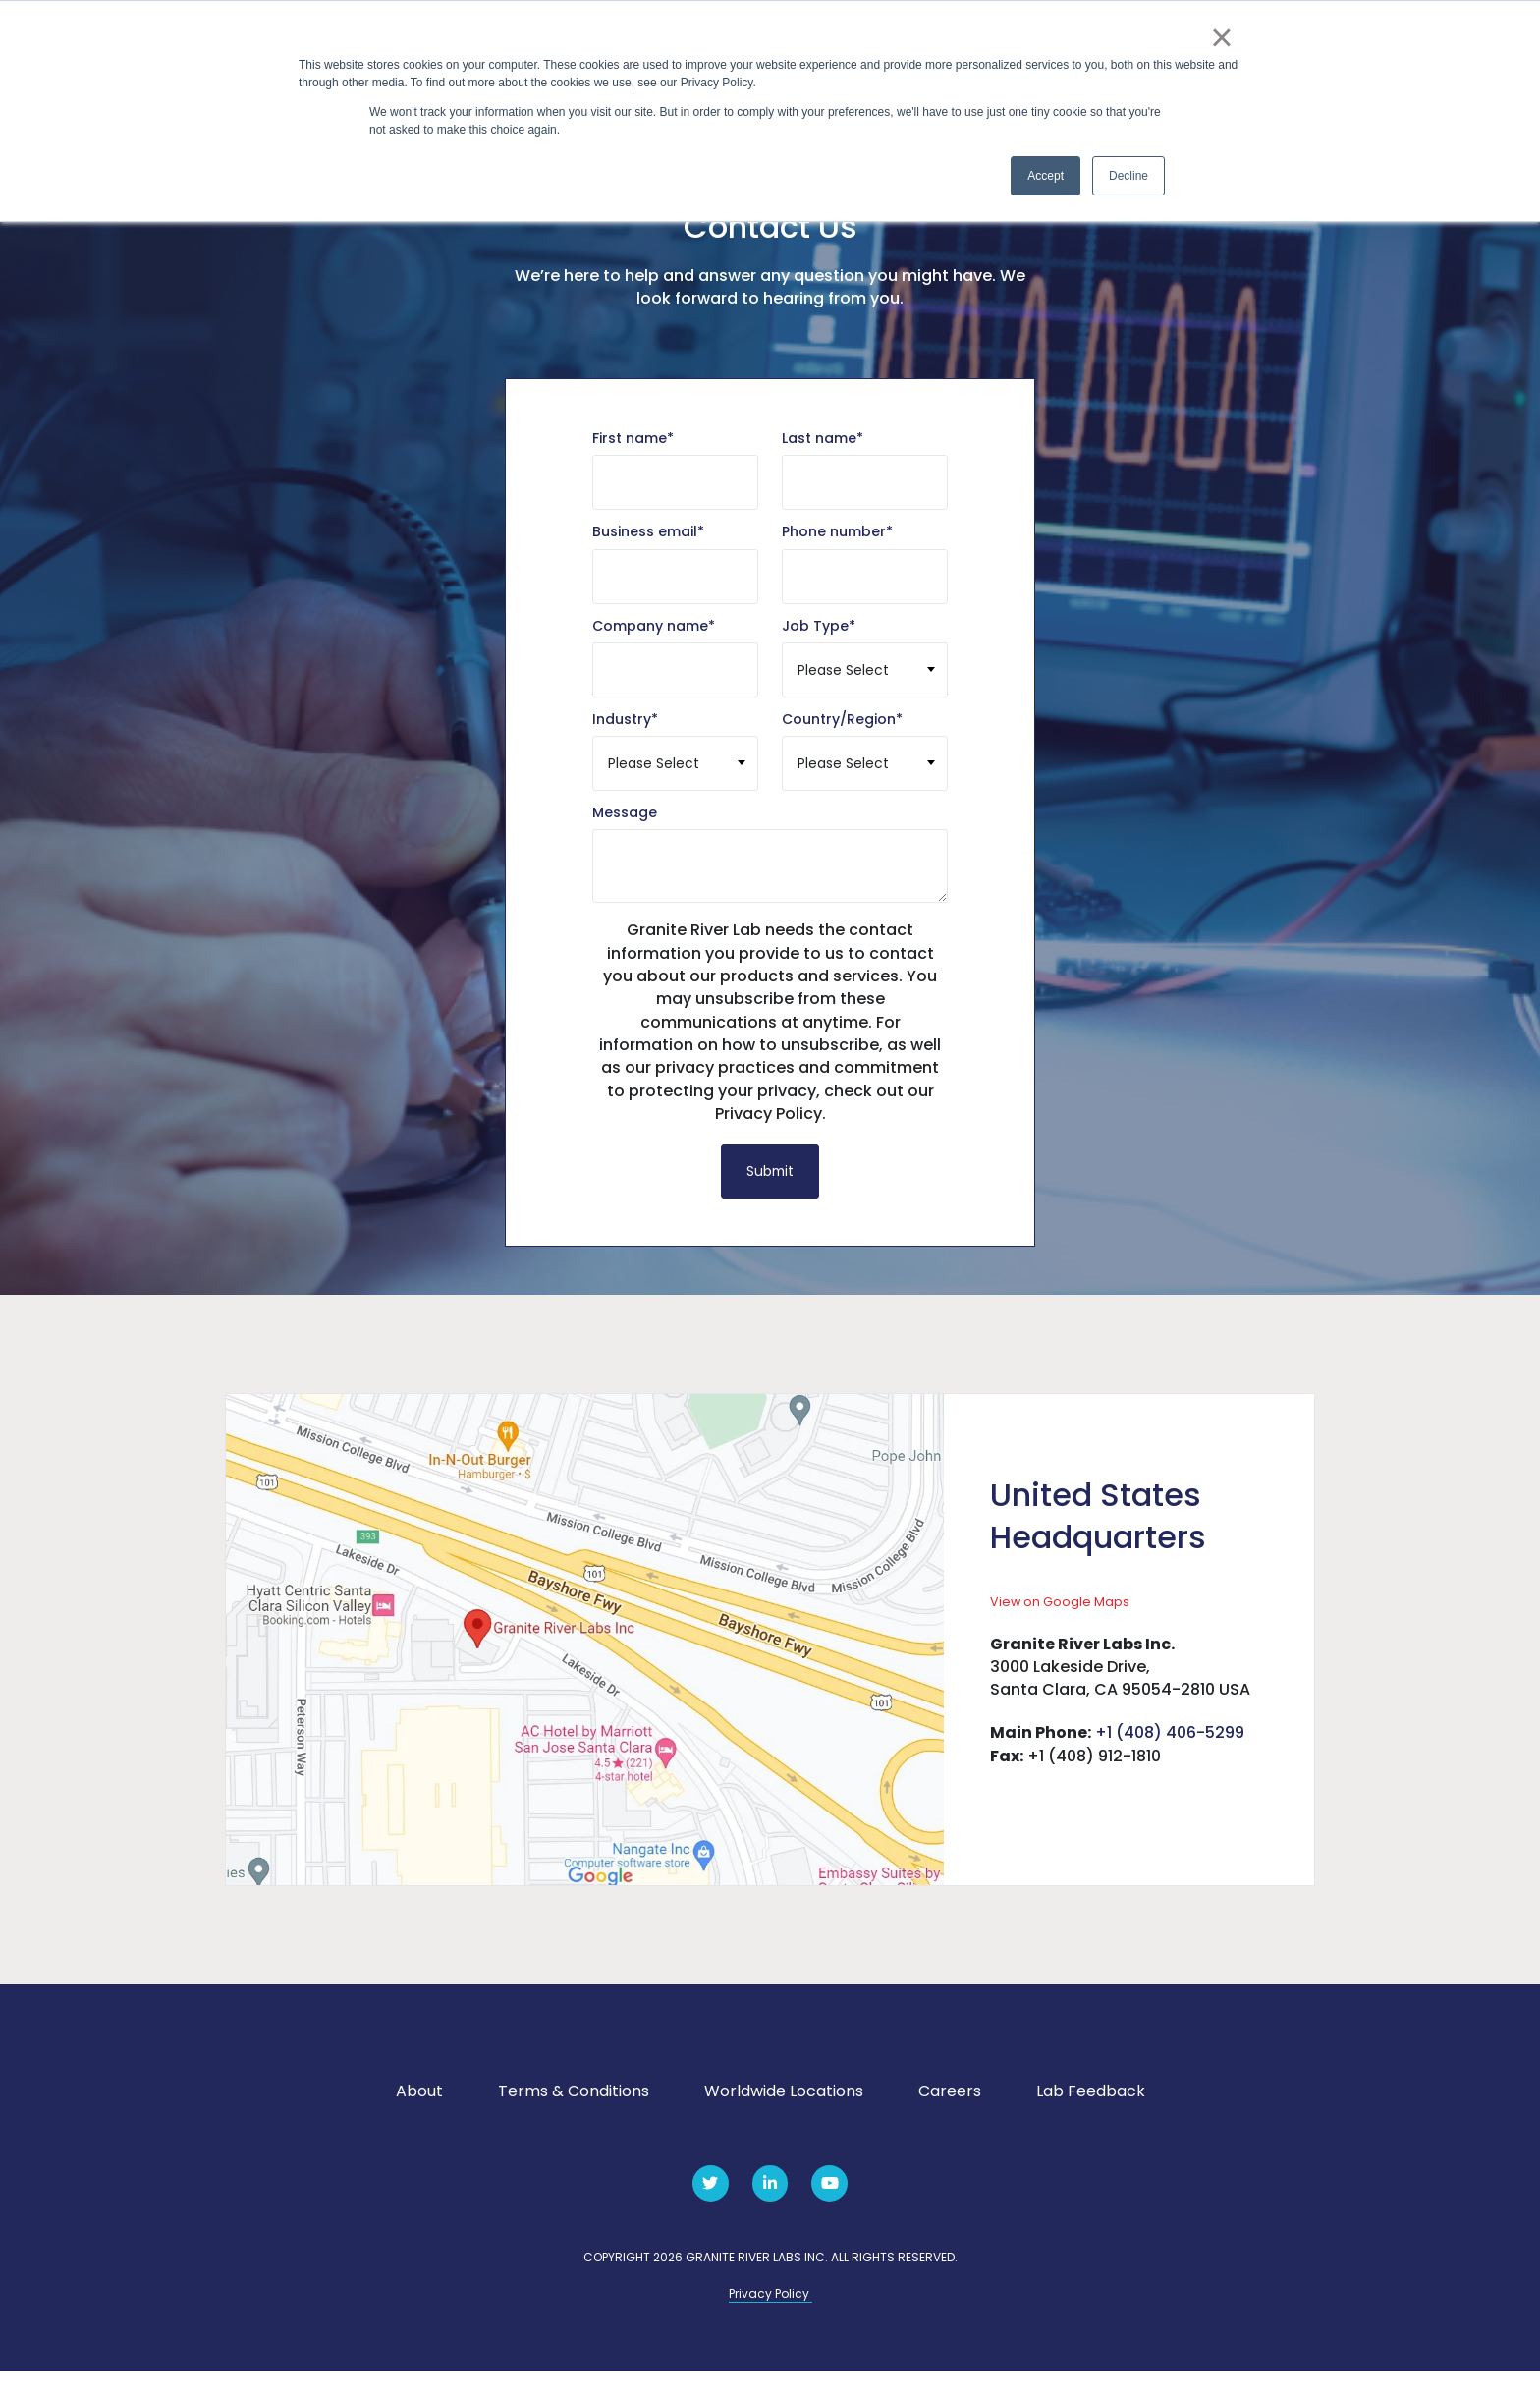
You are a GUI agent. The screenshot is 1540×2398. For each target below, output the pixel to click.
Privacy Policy (770, 2320)
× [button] (1221, 37)
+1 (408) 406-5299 (1169, 1759)
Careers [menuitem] (949, 2117)
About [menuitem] (419, 2117)
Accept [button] (1045, 176)
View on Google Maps (1060, 1626)
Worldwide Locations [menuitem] (783, 2117)
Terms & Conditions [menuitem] (573, 2117)
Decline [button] (1128, 176)
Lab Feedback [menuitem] (1090, 2117)
